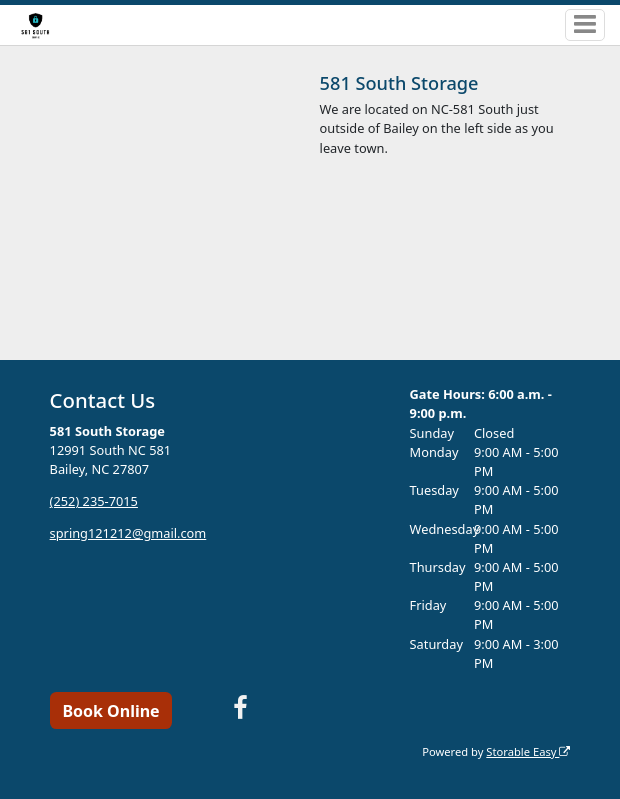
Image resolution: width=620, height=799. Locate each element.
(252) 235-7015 (94, 501)
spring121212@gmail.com (128, 533)
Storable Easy (528, 751)
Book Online (110, 711)
